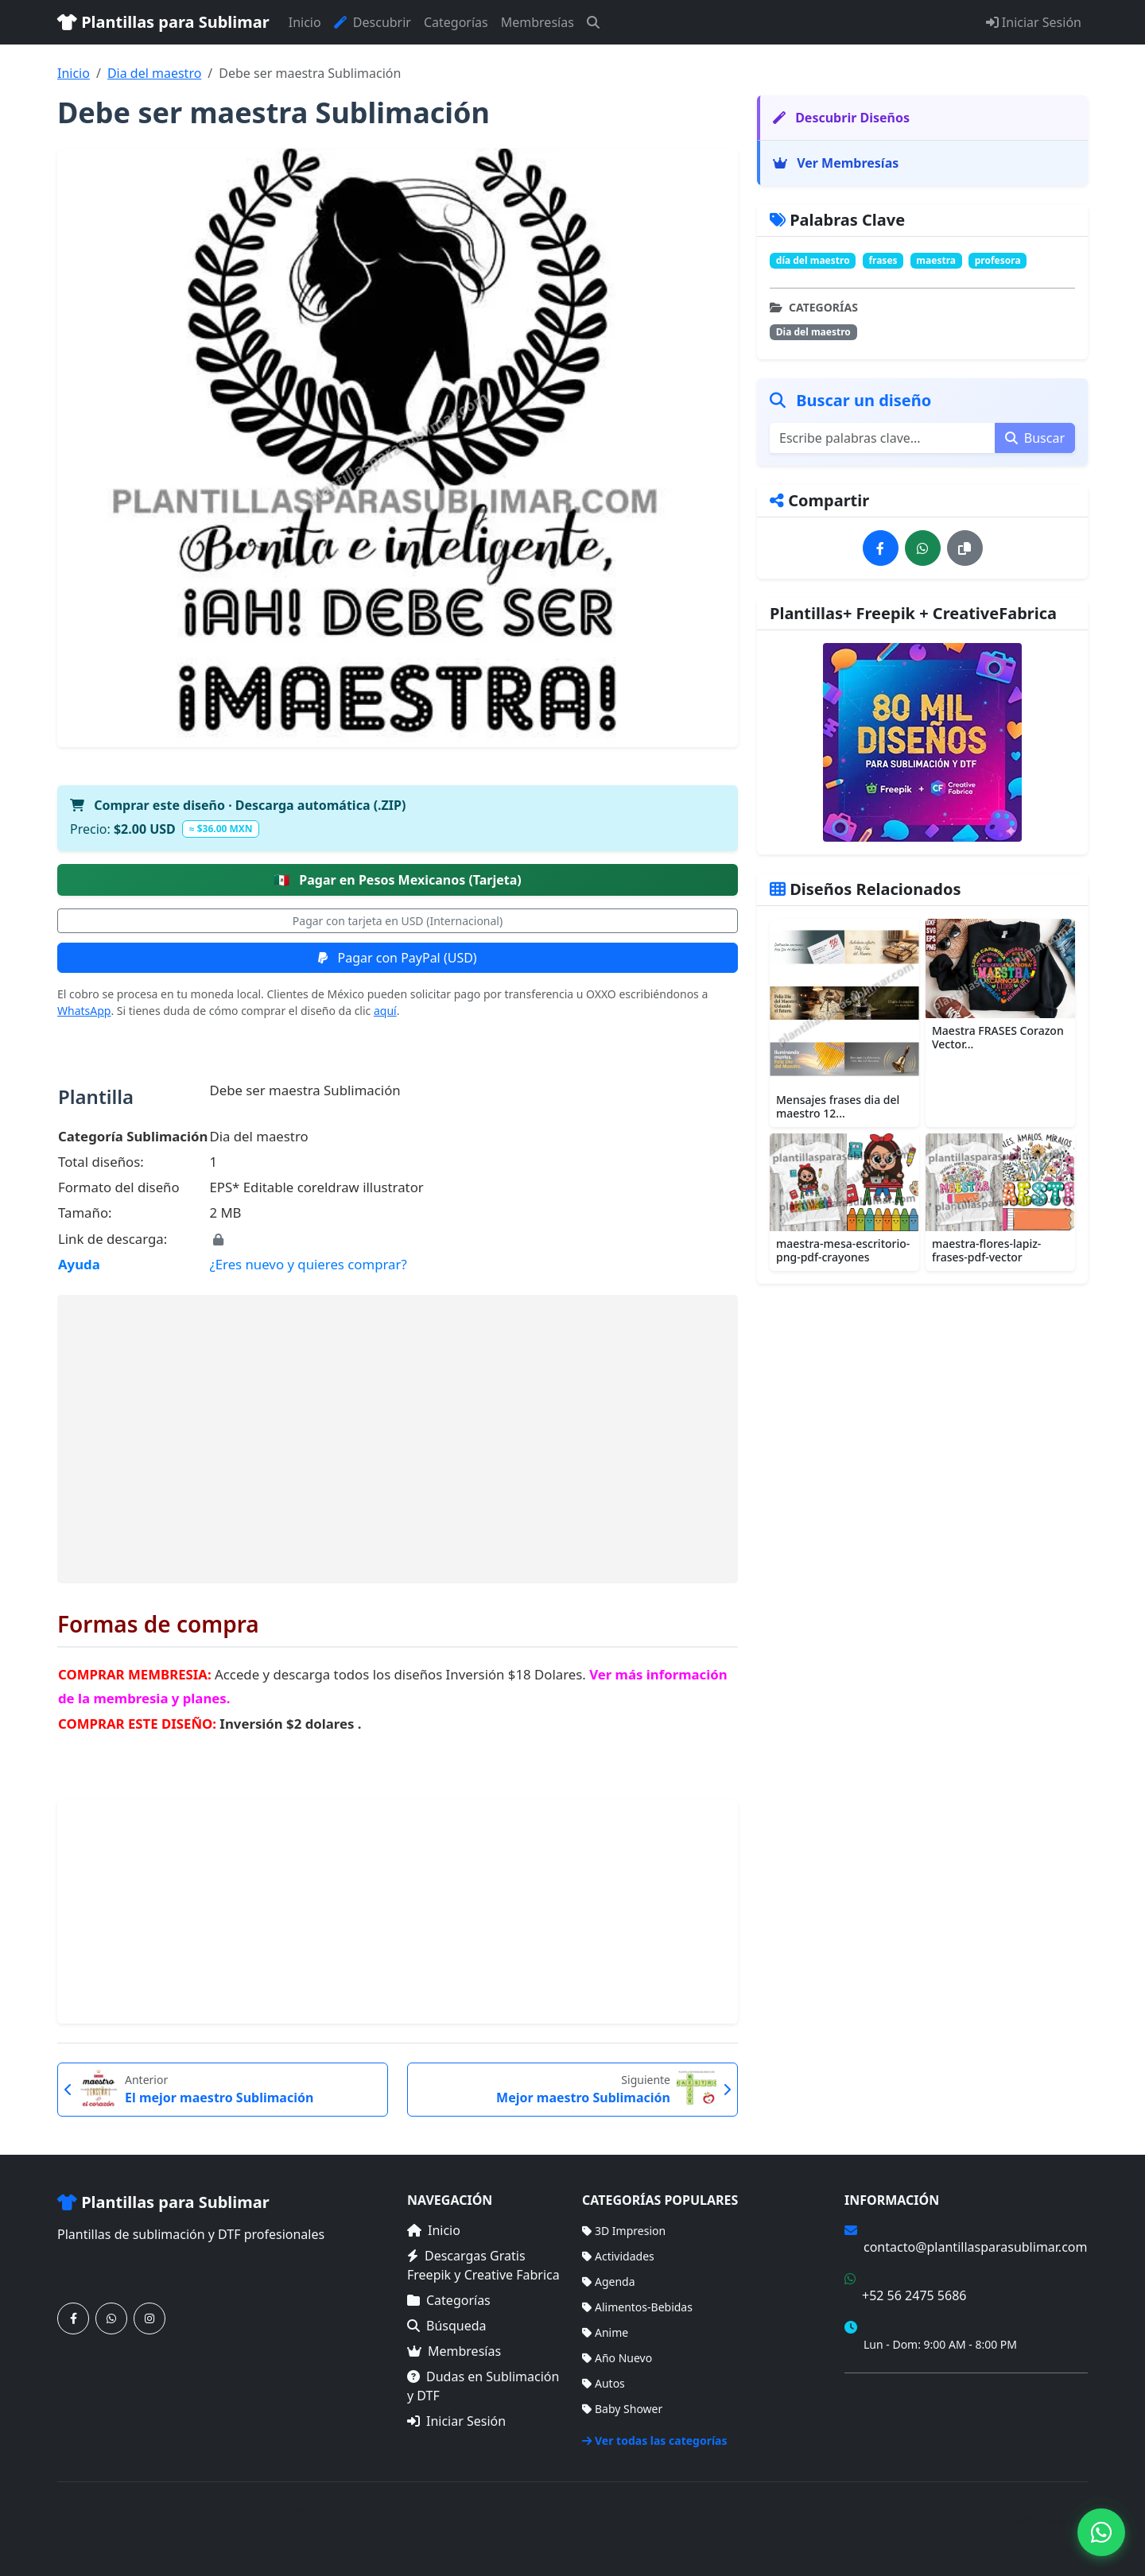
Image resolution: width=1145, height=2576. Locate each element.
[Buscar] (593, 22)
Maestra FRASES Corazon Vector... (998, 1037)
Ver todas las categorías (655, 2440)
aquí (385, 1010)
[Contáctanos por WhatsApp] (111, 2318)
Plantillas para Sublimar (163, 22)
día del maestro (813, 260)
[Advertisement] (397, 1439)
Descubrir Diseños (841, 117)
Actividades (618, 2256)
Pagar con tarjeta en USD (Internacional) (398, 920)
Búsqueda (447, 2325)
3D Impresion (624, 2230)
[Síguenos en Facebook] (73, 2318)
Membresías (537, 22)
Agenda (608, 2281)
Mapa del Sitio (881, 2417)
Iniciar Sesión (1033, 22)
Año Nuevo (617, 2357)
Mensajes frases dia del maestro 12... (837, 1106)
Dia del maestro (154, 73)
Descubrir (372, 22)
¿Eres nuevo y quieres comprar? (307, 1264)
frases (882, 260)
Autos (603, 2383)
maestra (936, 260)
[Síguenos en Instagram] (149, 2318)
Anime (605, 2332)
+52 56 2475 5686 (914, 2295)
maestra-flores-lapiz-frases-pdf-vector (986, 1250)
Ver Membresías (836, 163)
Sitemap (1066, 2519)
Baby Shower (622, 2408)
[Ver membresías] (922, 742)
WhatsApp (84, 1010)
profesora (998, 260)
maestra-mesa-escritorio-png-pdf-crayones (843, 1250)
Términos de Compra (898, 2394)
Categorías (456, 22)
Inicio (305, 22)
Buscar (1035, 438)
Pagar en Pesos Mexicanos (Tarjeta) (398, 880)
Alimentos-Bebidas (637, 2307)
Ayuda (79, 1264)
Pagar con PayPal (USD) (397, 957)
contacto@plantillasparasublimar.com (975, 2247)
